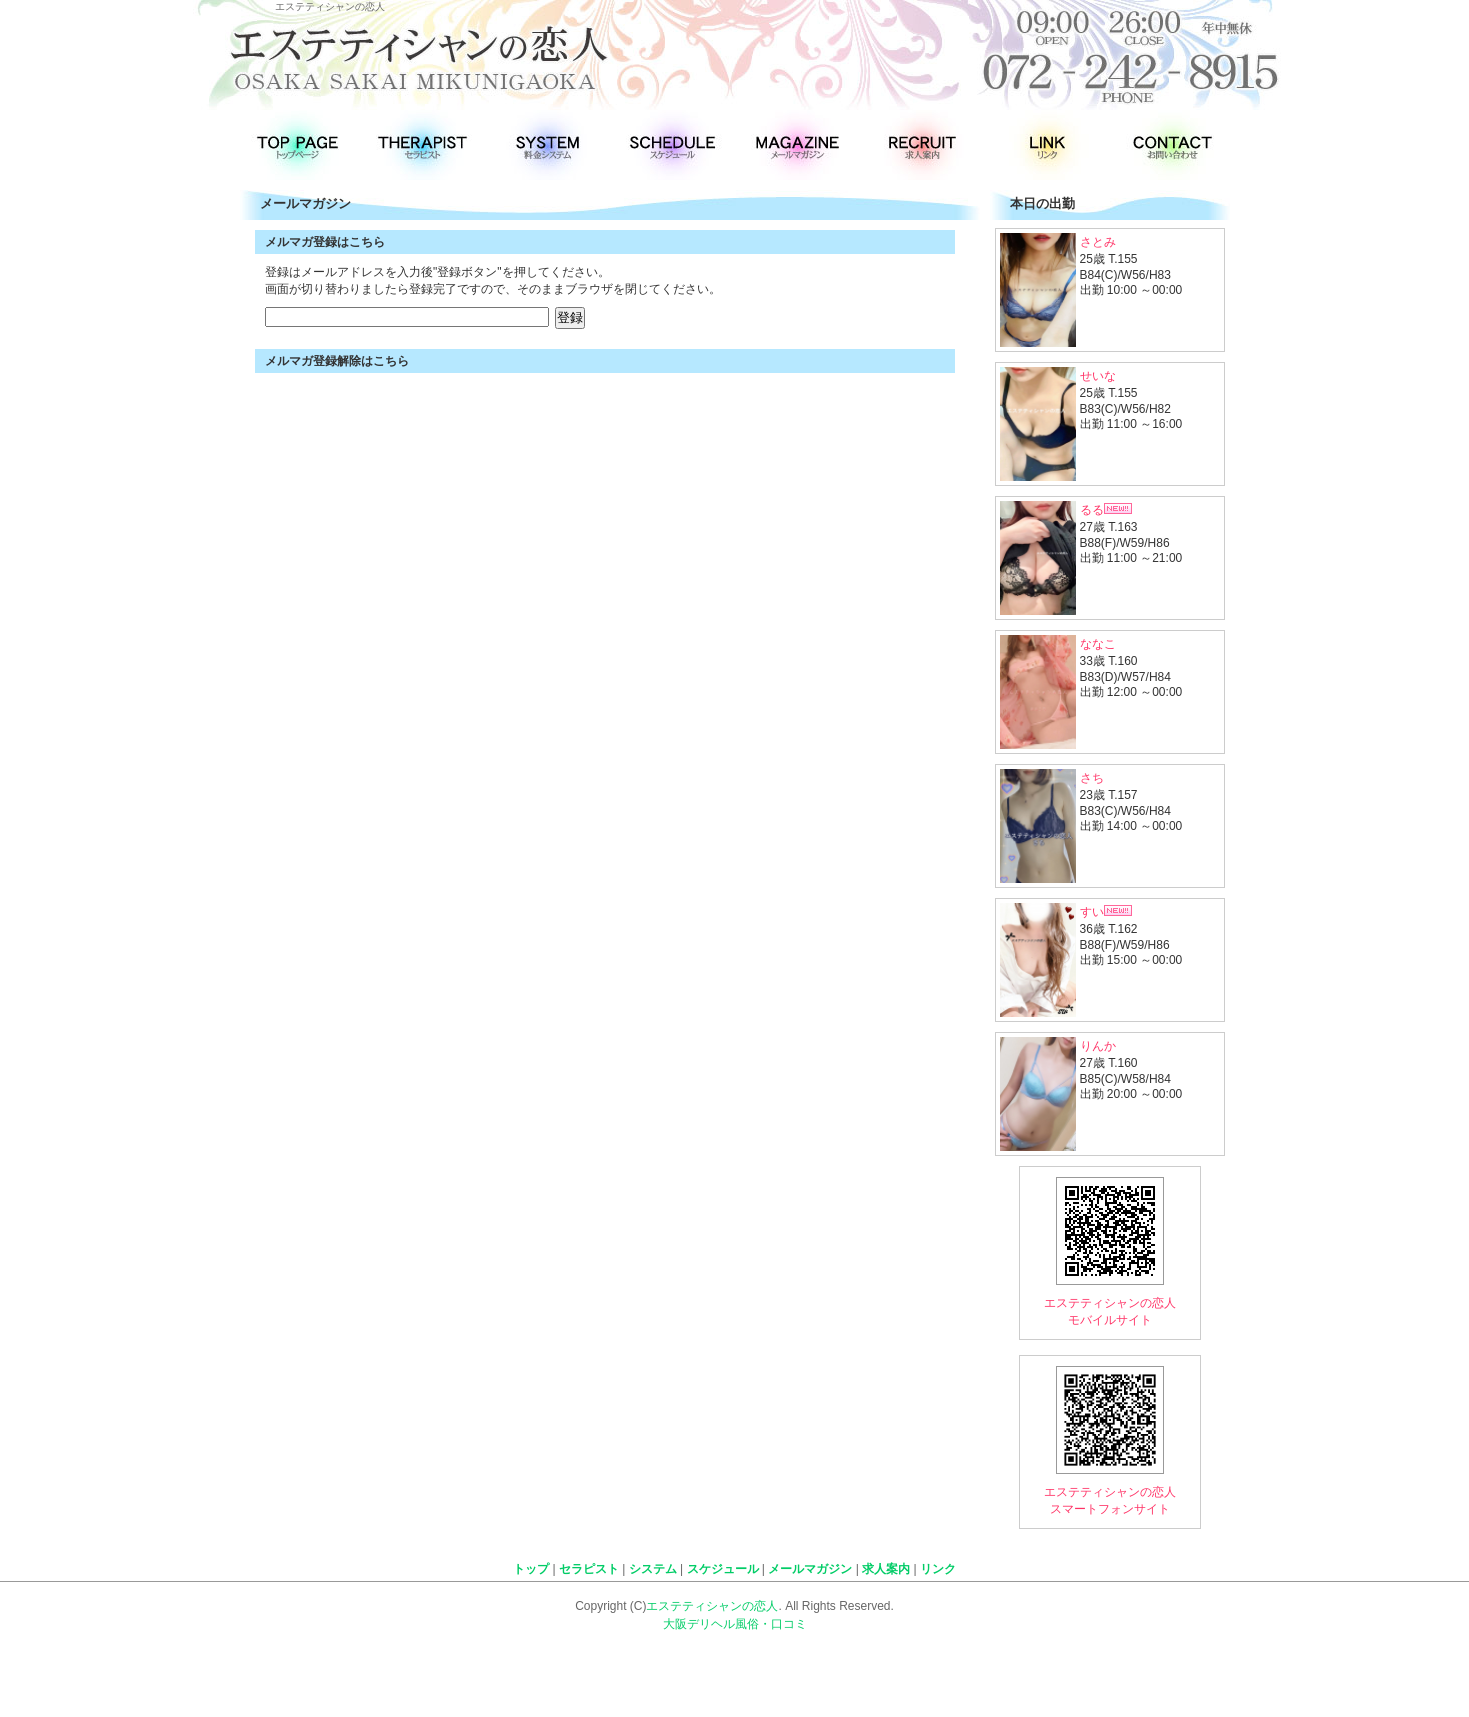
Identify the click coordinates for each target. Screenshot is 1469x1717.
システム (653, 1569)
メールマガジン (810, 1569)
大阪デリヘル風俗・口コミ (735, 1624)
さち (1092, 778)
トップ (531, 1569)
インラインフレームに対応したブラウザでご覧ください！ (610, 300)
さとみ (1098, 242)
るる (1106, 510)
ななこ (1098, 644)
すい (1106, 912)
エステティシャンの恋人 (712, 1606)
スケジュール (723, 1569)
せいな (1098, 376)
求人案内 (886, 1569)
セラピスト (589, 1569)
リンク (938, 1569)
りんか (1098, 1046)
